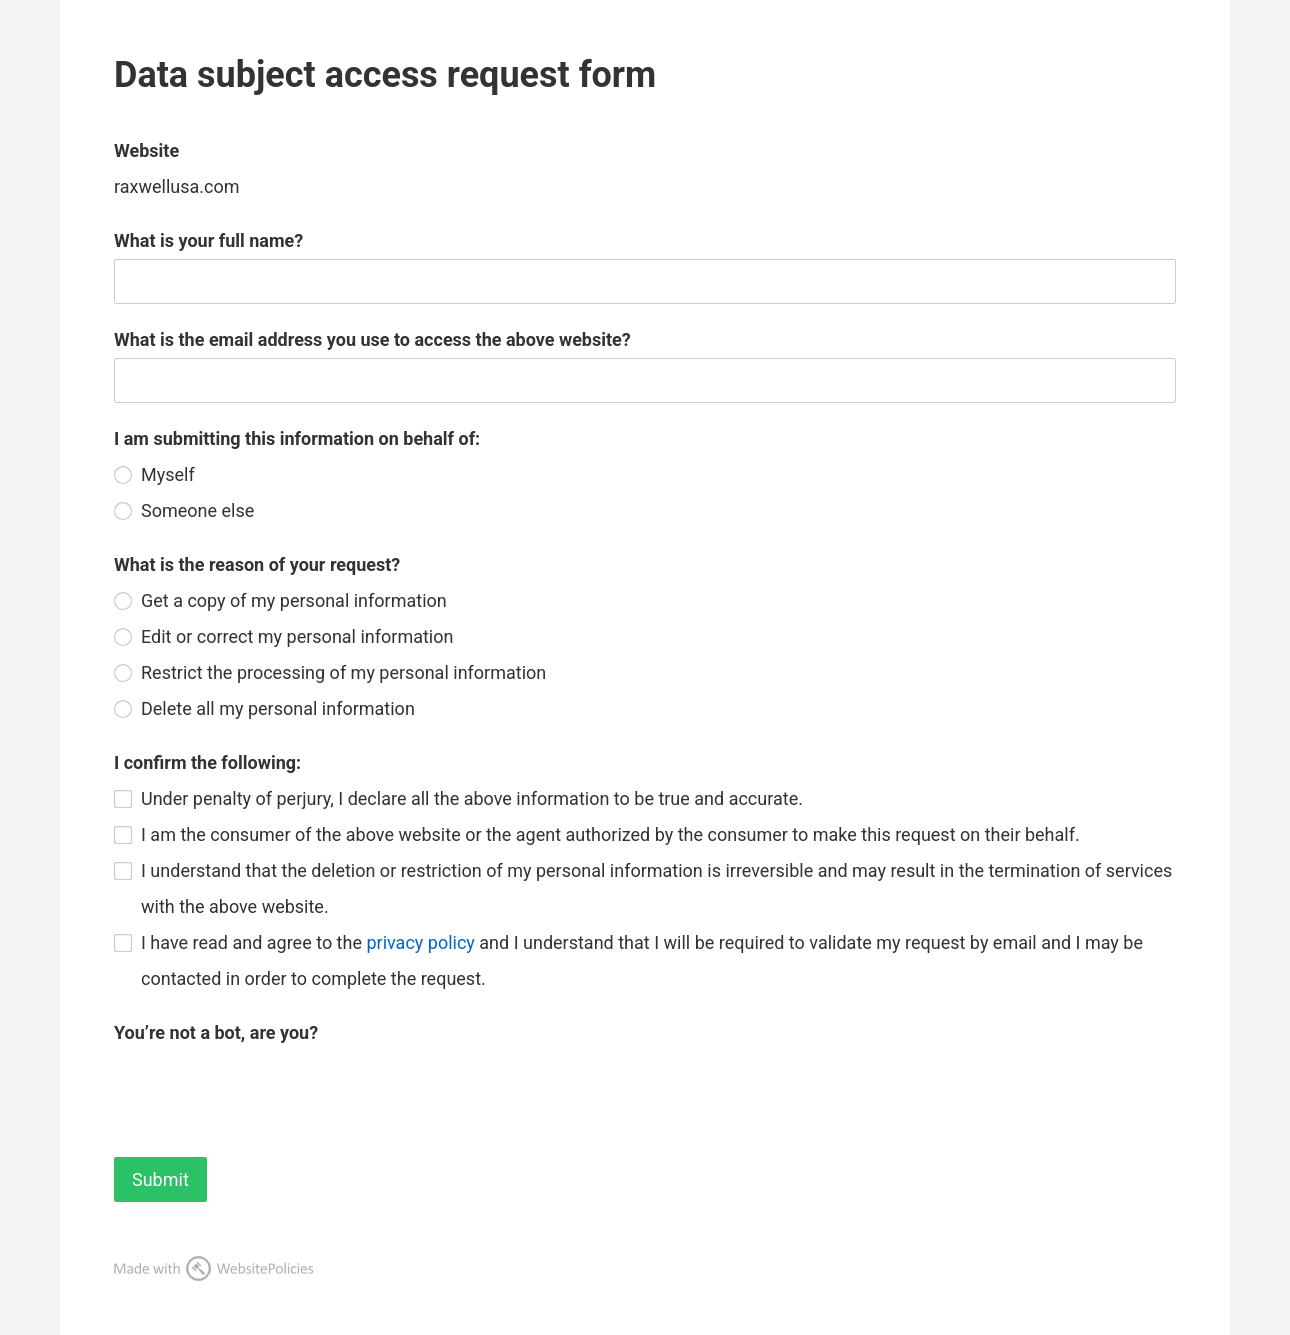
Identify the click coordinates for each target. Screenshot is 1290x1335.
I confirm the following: (207, 762)
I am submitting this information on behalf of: (297, 438)
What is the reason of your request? (257, 564)
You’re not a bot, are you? (216, 1032)
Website (146, 150)
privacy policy (420, 942)
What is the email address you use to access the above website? (372, 339)
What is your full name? (208, 240)
